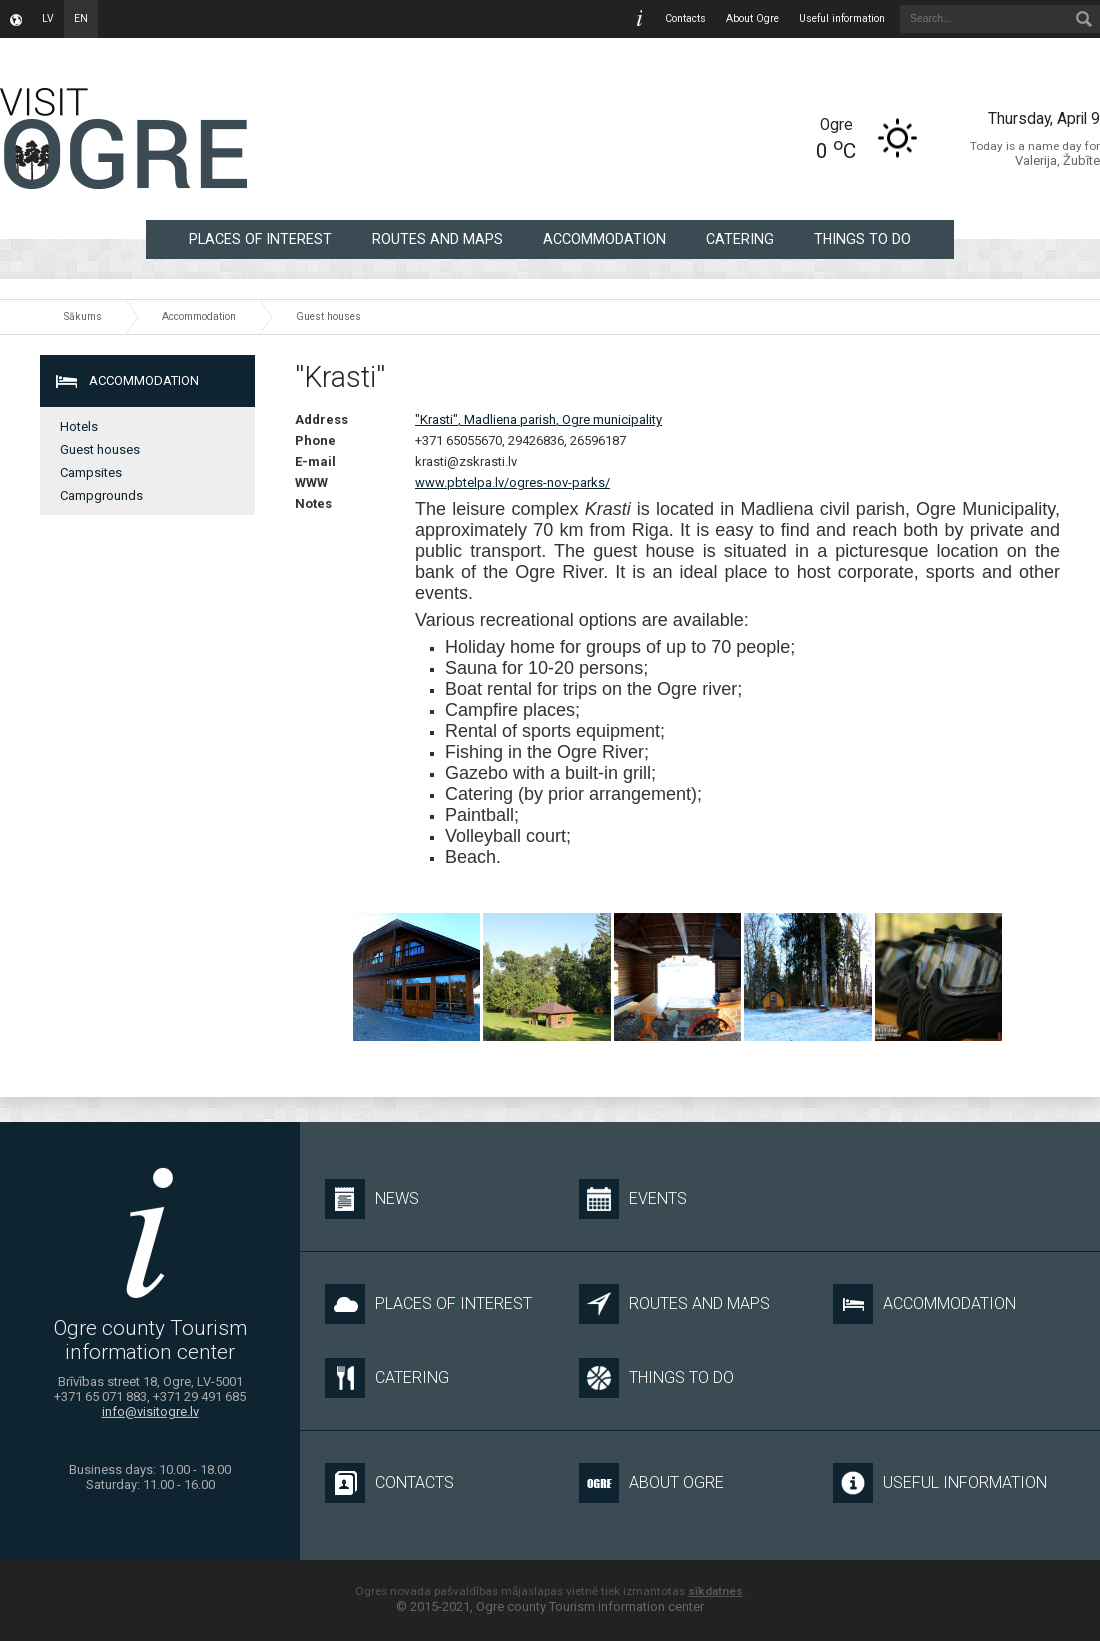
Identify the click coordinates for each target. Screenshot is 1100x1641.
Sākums (83, 316)
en (81, 18)
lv (48, 18)
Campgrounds (101, 495)
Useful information (842, 18)
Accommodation (604, 239)
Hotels (79, 426)
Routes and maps (437, 239)
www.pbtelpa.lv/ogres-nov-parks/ (512, 482)
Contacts (685, 18)
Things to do (862, 239)
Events (633, 1199)
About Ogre (752, 18)
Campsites (91, 472)
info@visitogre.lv (150, 1411)
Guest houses (328, 316)
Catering (740, 239)
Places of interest (260, 239)
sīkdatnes (715, 1591)
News (372, 1199)
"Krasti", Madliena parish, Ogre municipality (538, 419)
